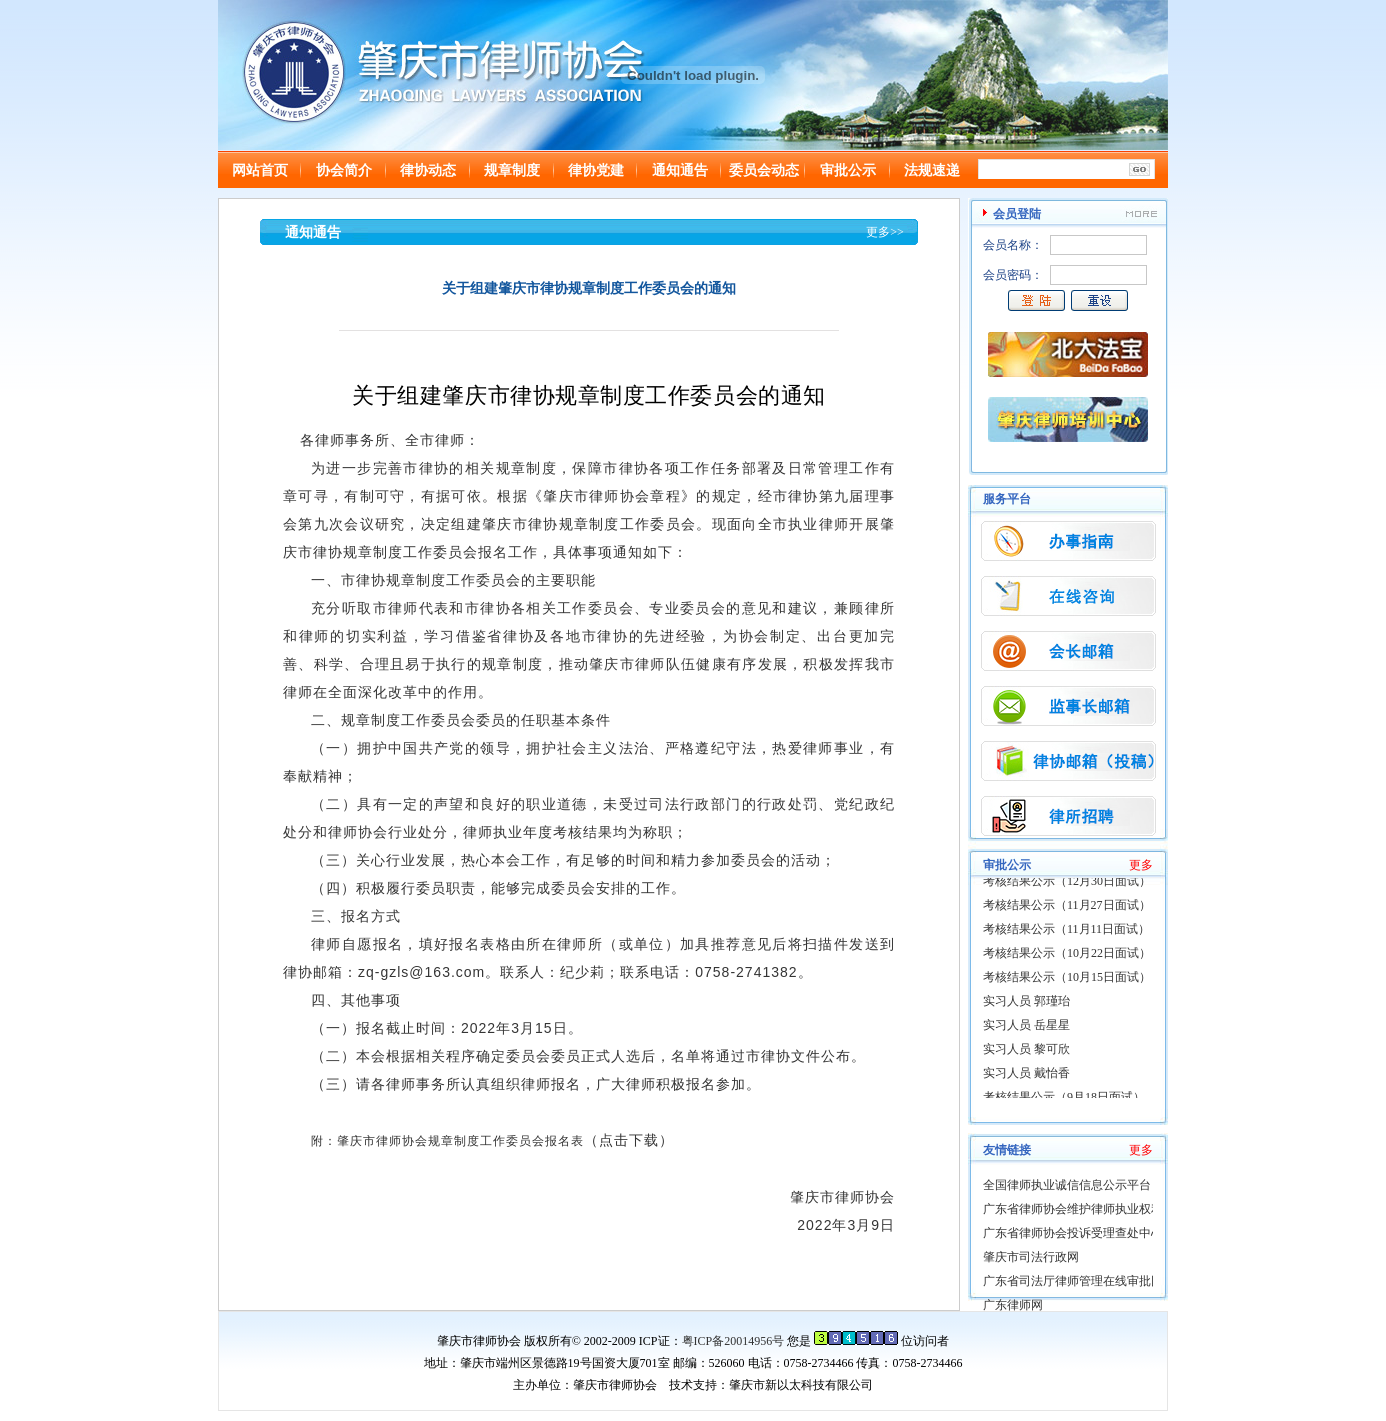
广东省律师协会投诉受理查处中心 (1073, 1233)
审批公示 (848, 170)
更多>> (885, 232)
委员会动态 (764, 170)
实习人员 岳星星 (1026, 1027)
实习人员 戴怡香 (1026, 1075)
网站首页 (260, 170)
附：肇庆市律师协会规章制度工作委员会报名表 (447, 1141)
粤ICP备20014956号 (733, 1341)
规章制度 (512, 170)
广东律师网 (1013, 1305)
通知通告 (680, 170)
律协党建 (596, 170)
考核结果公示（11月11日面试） (1066, 931)
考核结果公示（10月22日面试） (1067, 955)
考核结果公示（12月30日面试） (1067, 883)
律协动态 (428, 170)
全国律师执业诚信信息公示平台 (1067, 1185)
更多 (1141, 865)
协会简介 (344, 170)
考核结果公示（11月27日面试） (1067, 907)
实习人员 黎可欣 (1026, 1051)
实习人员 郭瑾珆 (1026, 1003)
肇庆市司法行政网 (1031, 1257)
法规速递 (932, 170)
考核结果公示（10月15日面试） (1067, 979)
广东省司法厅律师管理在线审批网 (1073, 1281)
